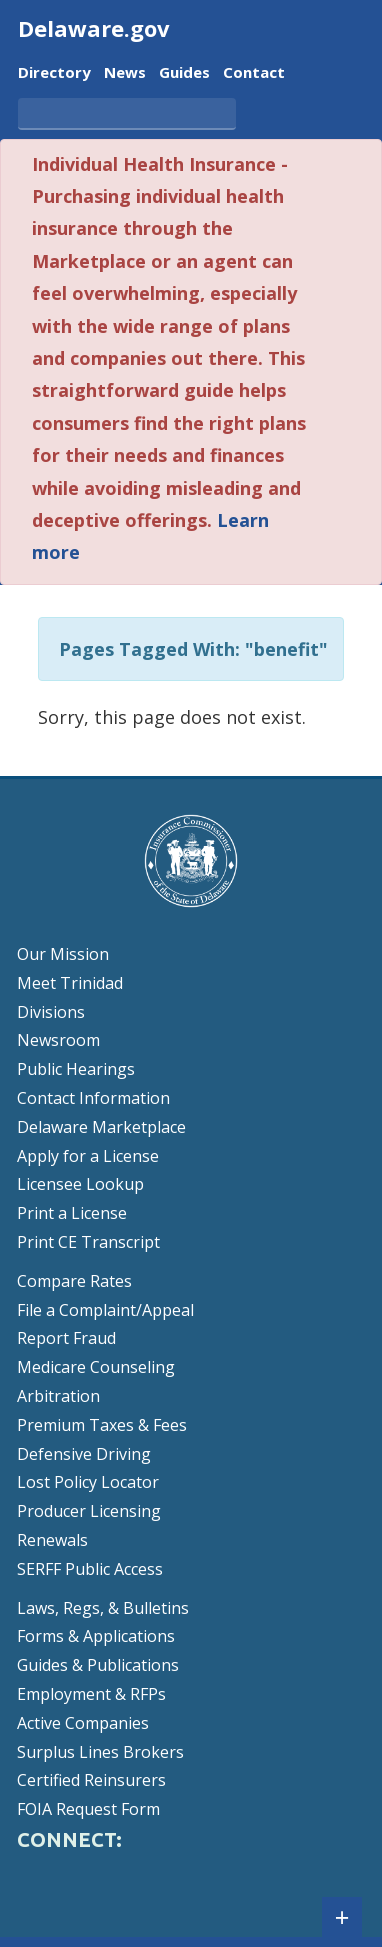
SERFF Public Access (90, 1569)
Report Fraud (66, 1338)
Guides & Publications (98, 1665)
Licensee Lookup (80, 1184)
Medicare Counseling (96, 1367)
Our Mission (63, 954)
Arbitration (58, 1396)
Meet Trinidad (70, 983)
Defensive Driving (84, 1454)
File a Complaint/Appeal (105, 1310)
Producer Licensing (89, 1511)
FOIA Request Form (88, 1809)
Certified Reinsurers (91, 1780)
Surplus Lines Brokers (100, 1752)
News (125, 73)
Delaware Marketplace (101, 1127)
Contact (254, 73)
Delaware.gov (94, 28)
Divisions (51, 1012)
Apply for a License (88, 1156)
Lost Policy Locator (88, 1482)
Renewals (52, 1540)
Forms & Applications (96, 1636)
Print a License (72, 1213)
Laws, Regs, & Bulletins (103, 1608)
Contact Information (93, 1098)
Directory (54, 73)
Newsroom (58, 1040)
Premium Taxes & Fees (102, 1425)
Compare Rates (74, 1281)
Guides (184, 73)
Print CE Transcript (88, 1242)
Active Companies (83, 1723)
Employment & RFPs (91, 1694)
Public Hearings (76, 1069)
